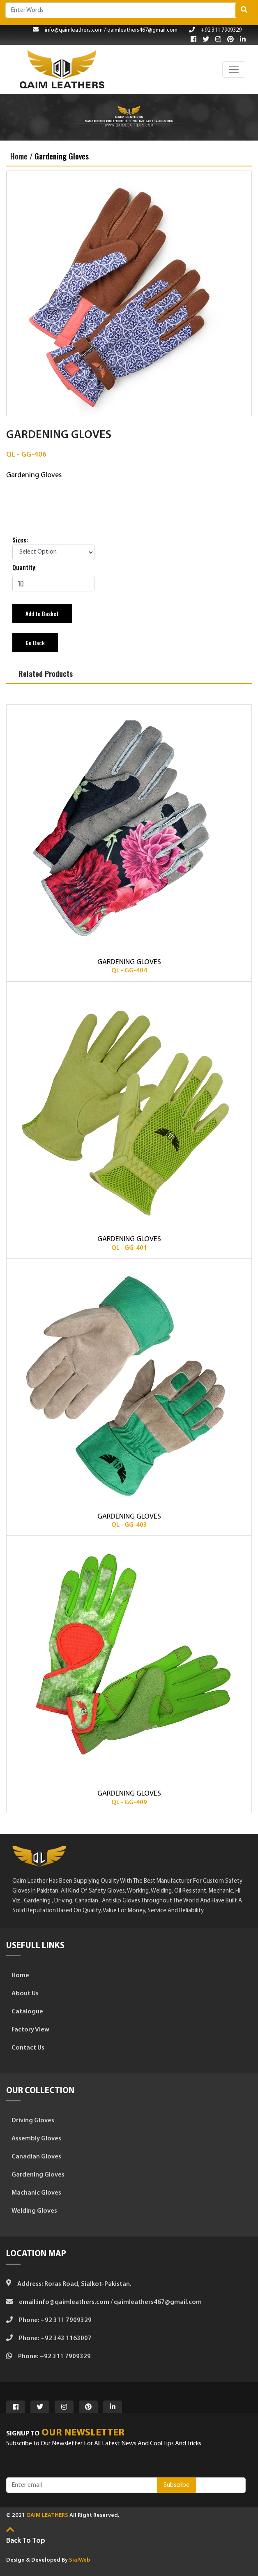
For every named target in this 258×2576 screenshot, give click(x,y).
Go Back (35, 642)
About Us (22, 1993)
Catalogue (24, 2011)
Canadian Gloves (33, 2157)
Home (17, 1975)
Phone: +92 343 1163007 (49, 2338)
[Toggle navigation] (233, 69)
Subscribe (176, 2485)
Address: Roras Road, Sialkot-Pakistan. (68, 2284)
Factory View (27, 2030)
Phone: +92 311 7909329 (49, 2320)
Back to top (25, 2541)
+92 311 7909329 (215, 30)
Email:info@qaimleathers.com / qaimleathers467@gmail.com (104, 2302)
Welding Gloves (31, 2211)
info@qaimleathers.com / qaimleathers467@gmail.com (105, 30)
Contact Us (25, 2048)
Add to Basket (42, 613)
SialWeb (79, 2560)
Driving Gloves (30, 2120)
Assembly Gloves (33, 2138)
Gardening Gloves (62, 156)
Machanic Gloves (33, 2193)
